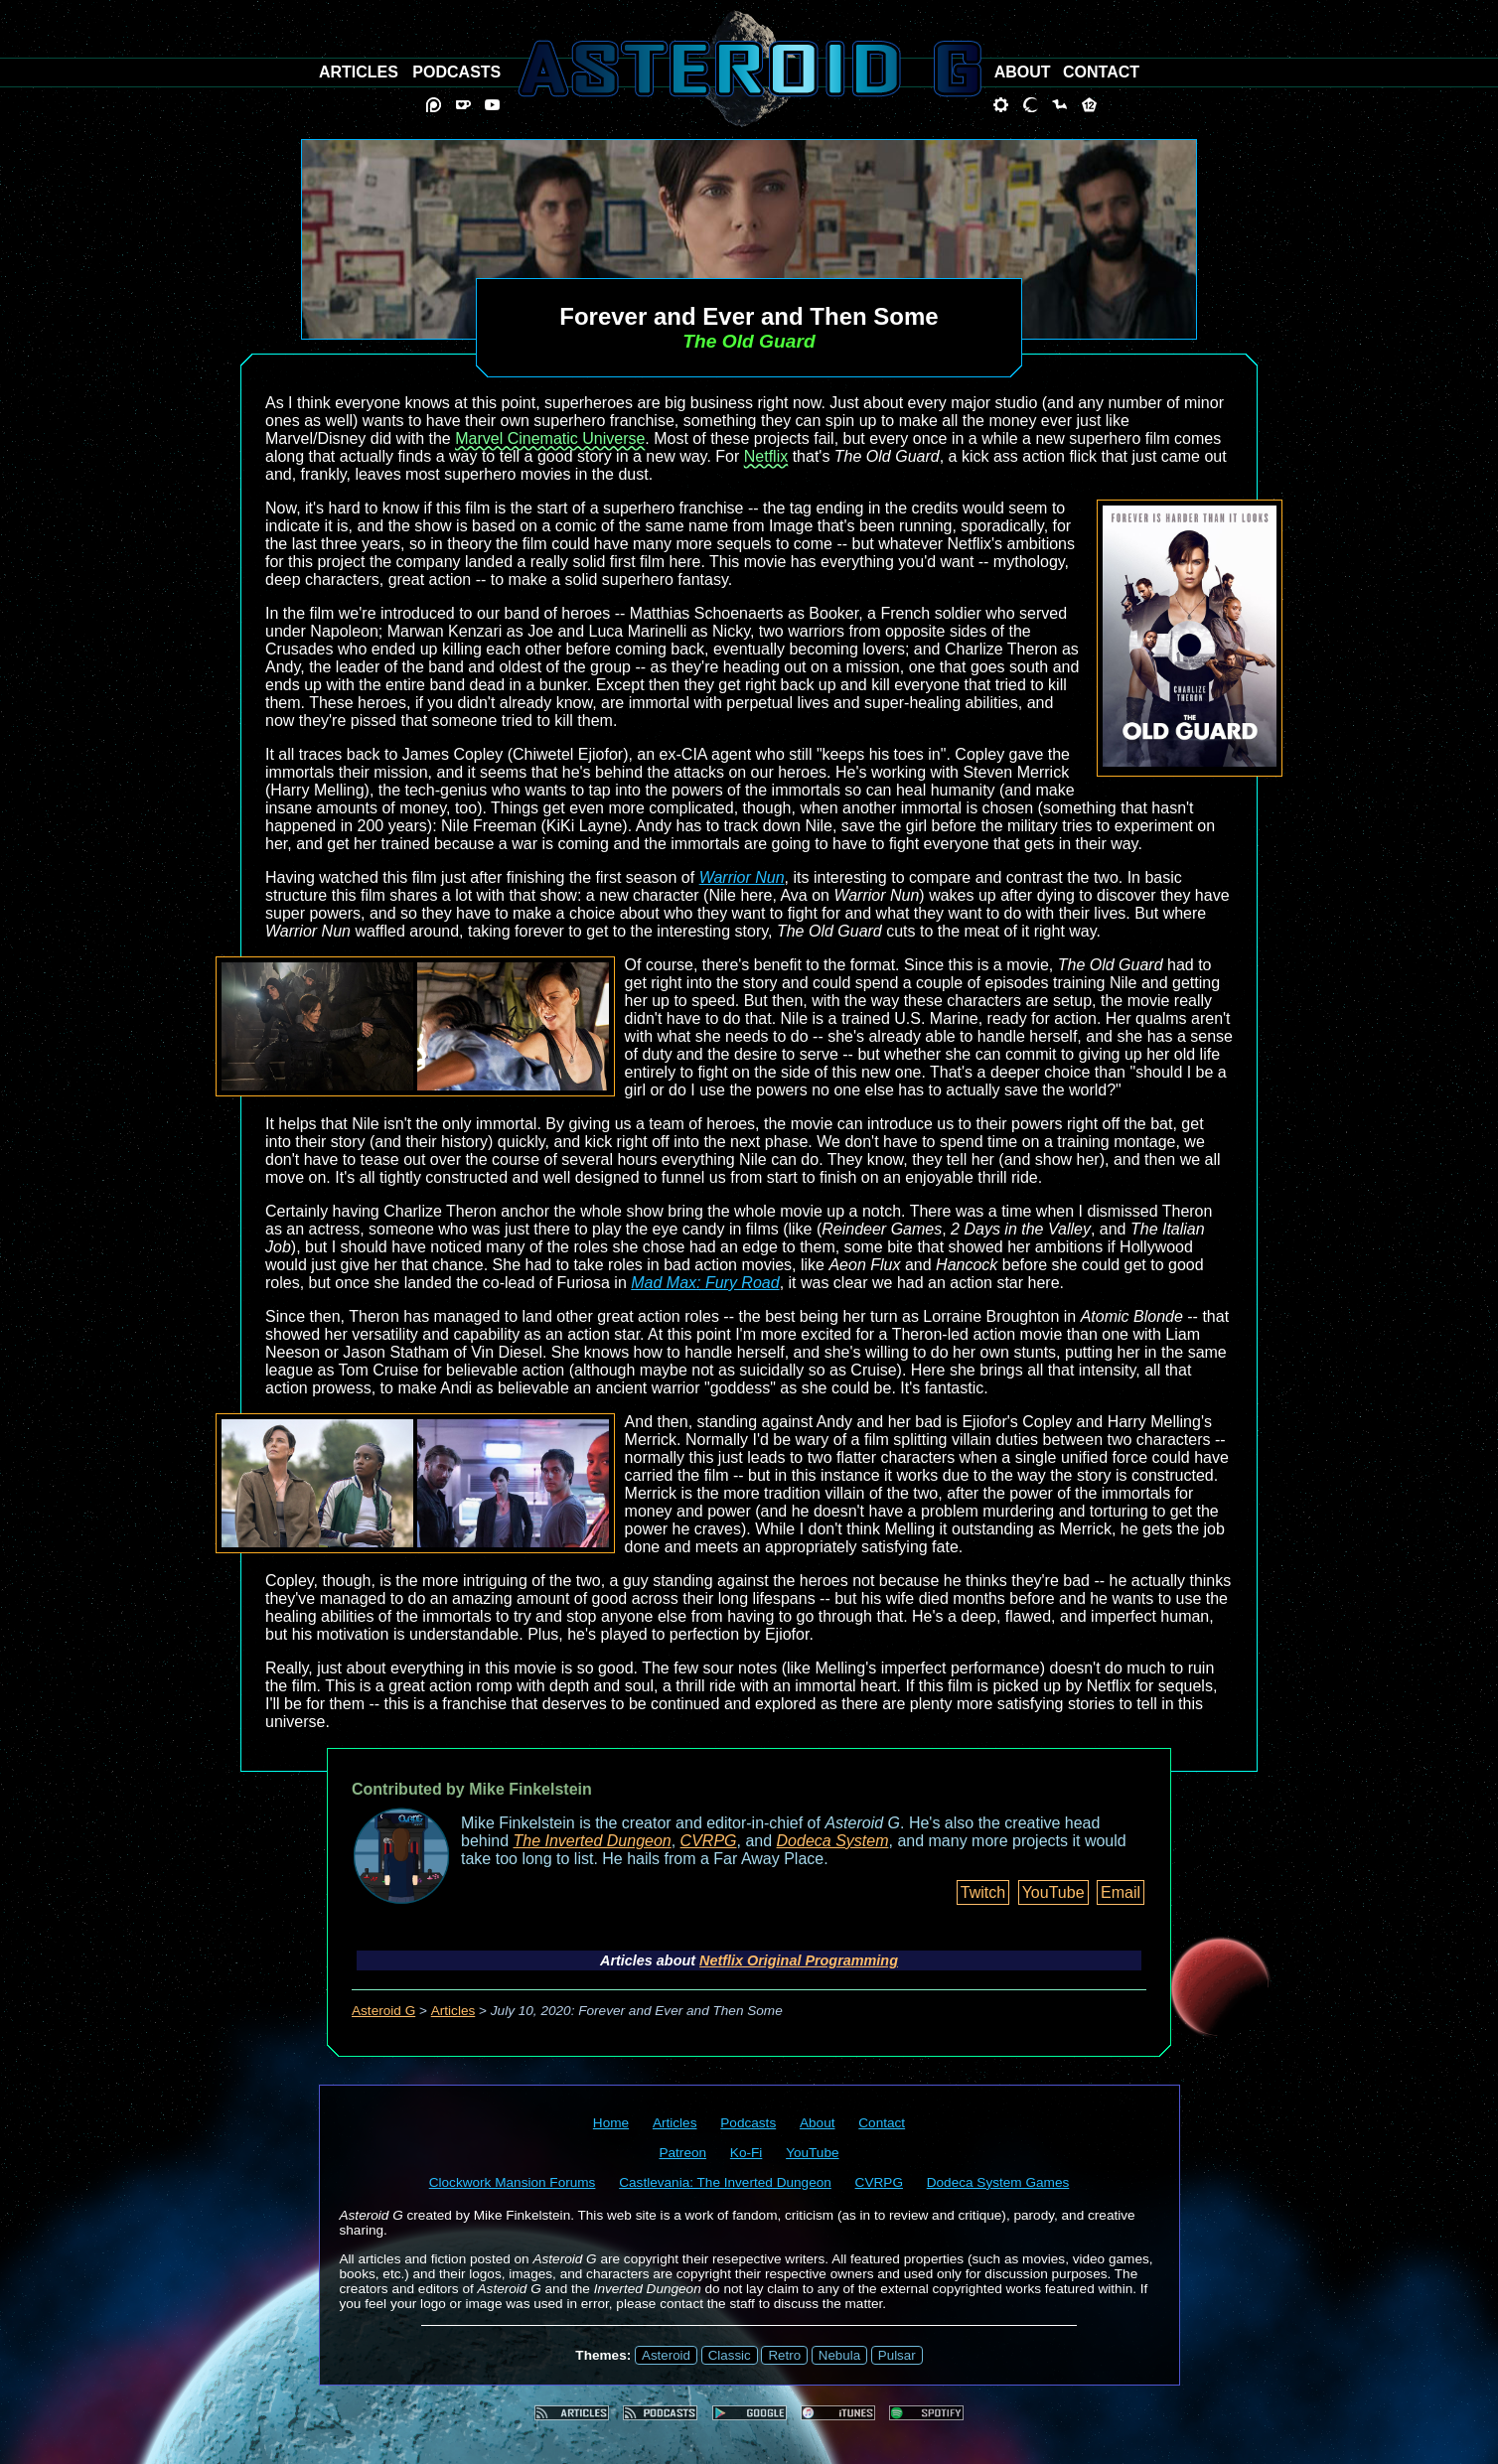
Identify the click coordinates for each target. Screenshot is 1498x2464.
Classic (729, 2355)
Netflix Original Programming (798, 1960)
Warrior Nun (742, 877)
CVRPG (708, 1840)
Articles (453, 2010)
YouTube (1053, 1892)
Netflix (766, 456)
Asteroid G (383, 2010)
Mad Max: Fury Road (705, 1282)
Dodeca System (833, 1840)
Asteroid (666, 2355)
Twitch (983, 1892)
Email (1120, 1892)
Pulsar (897, 2355)
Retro (784, 2355)
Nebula (839, 2355)
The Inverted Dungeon (593, 1840)
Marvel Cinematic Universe (550, 438)
